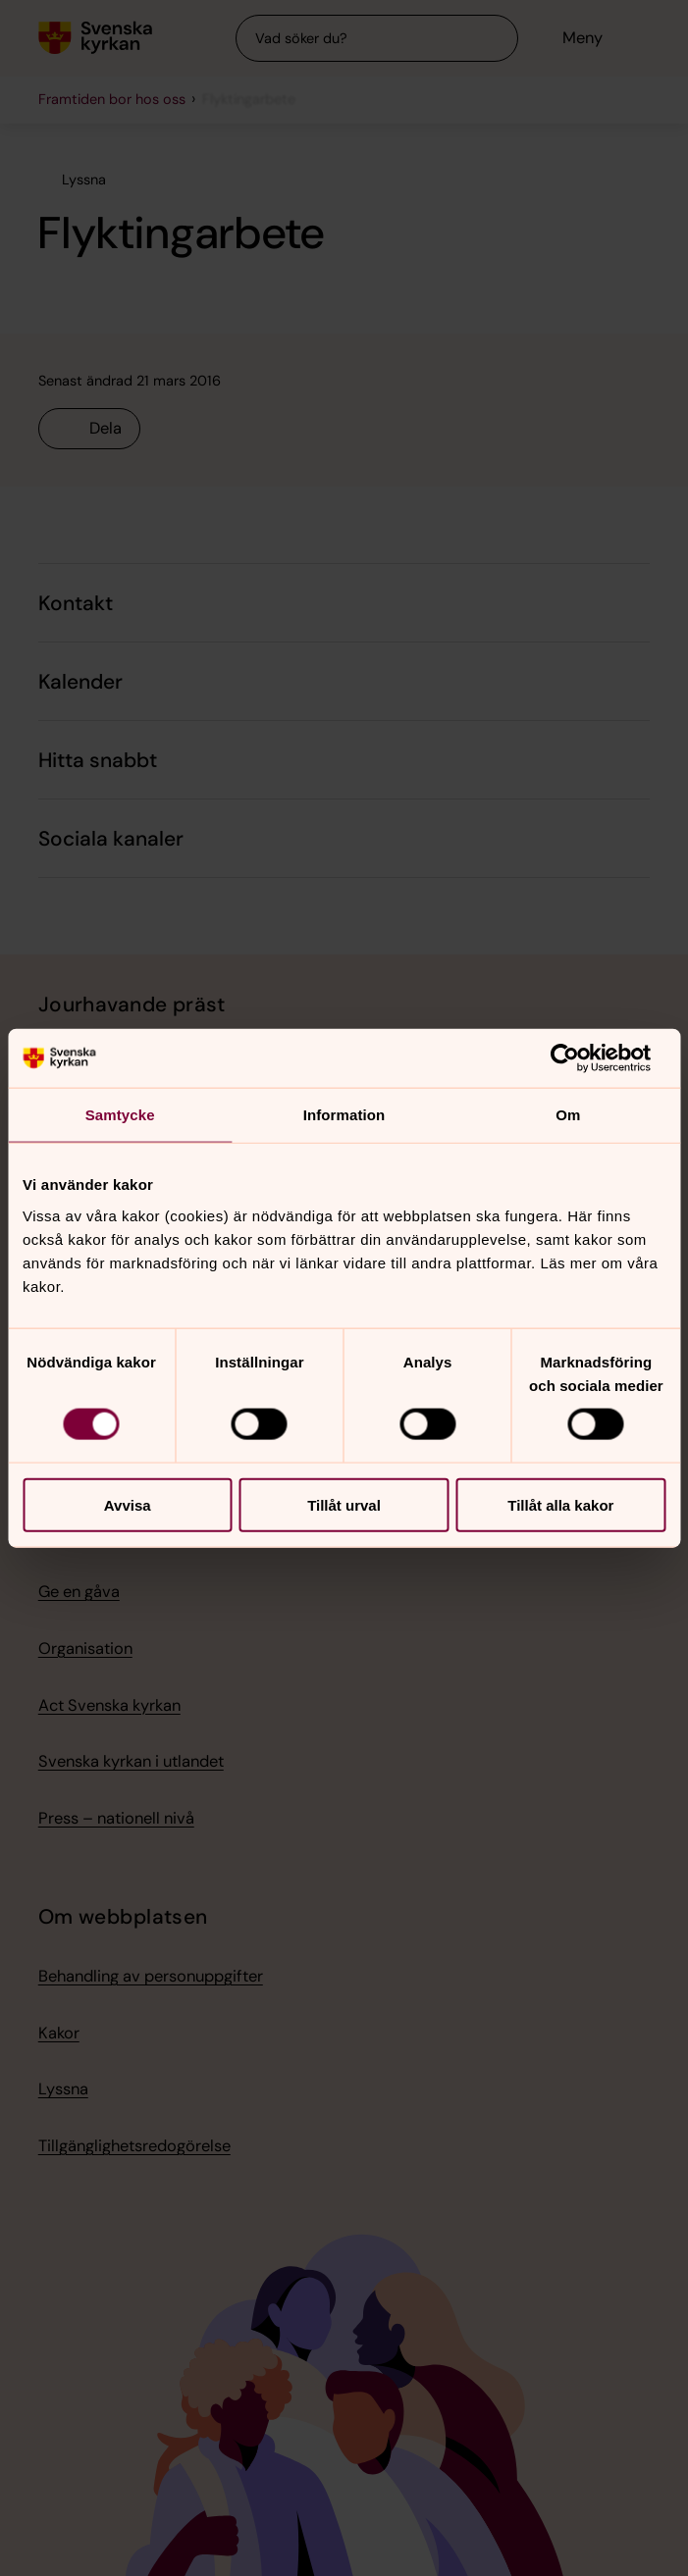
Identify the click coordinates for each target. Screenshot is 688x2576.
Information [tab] (344, 1115)
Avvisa (127, 1504)
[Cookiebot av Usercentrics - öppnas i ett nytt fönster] (579, 1058)
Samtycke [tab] (120, 1115)
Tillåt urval (344, 1504)
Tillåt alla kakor (560, 1504)
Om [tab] (568, 1115)
